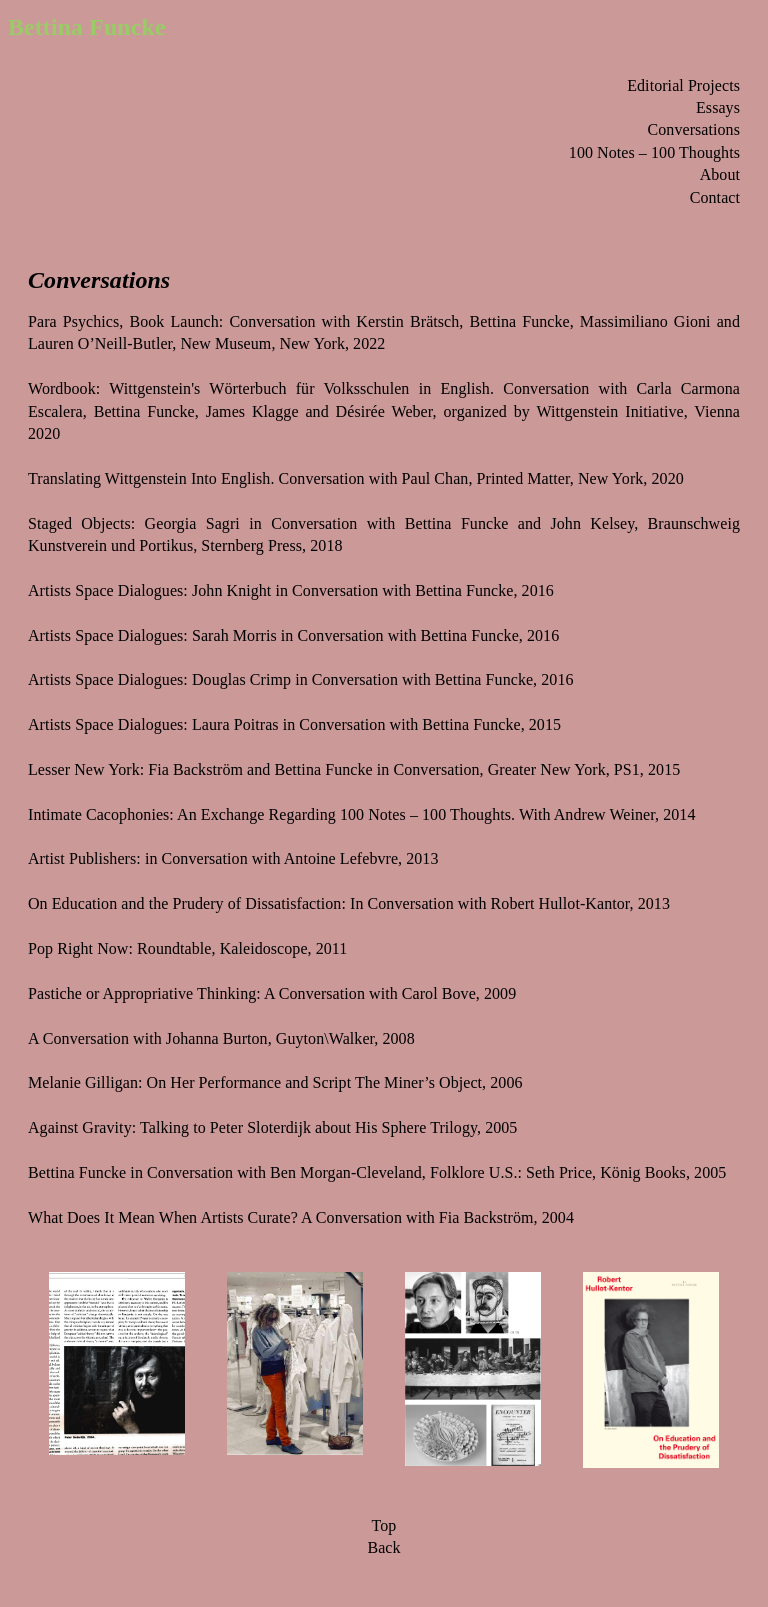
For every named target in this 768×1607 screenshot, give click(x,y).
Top (384, 1525)
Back (383, 1547)
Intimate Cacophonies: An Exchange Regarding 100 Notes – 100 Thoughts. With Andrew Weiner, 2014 (361, 814)
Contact (715, 197)
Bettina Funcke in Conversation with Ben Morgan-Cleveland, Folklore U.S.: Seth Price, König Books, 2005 (377, 1172)
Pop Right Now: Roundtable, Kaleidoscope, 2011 (187, 948)
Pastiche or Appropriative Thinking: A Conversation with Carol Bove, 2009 (272, 993)
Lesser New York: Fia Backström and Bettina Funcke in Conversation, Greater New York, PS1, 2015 (354, 769)
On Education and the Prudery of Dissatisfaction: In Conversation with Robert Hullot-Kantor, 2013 (349, 903)
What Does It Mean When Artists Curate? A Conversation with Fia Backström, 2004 (301, 1217)
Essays (718, 107)
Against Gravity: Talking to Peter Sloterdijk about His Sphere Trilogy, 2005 (272, 1127)
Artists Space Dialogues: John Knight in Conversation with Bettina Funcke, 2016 (291, 590)
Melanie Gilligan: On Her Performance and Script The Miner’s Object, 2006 (275, 1082)
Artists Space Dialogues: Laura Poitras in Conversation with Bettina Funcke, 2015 (294, 724)
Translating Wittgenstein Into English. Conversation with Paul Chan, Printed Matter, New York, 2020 (356, 478)
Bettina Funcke (87, 27)
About (720, 174)
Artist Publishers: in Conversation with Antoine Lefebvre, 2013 (233, 858)
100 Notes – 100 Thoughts (654, 152)
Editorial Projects (683, 85)
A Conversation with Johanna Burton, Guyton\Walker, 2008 (221, 1038)
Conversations (694, 129)
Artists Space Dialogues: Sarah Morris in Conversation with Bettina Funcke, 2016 (293, 635)
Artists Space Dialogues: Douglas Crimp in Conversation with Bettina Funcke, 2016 (301, 679)
